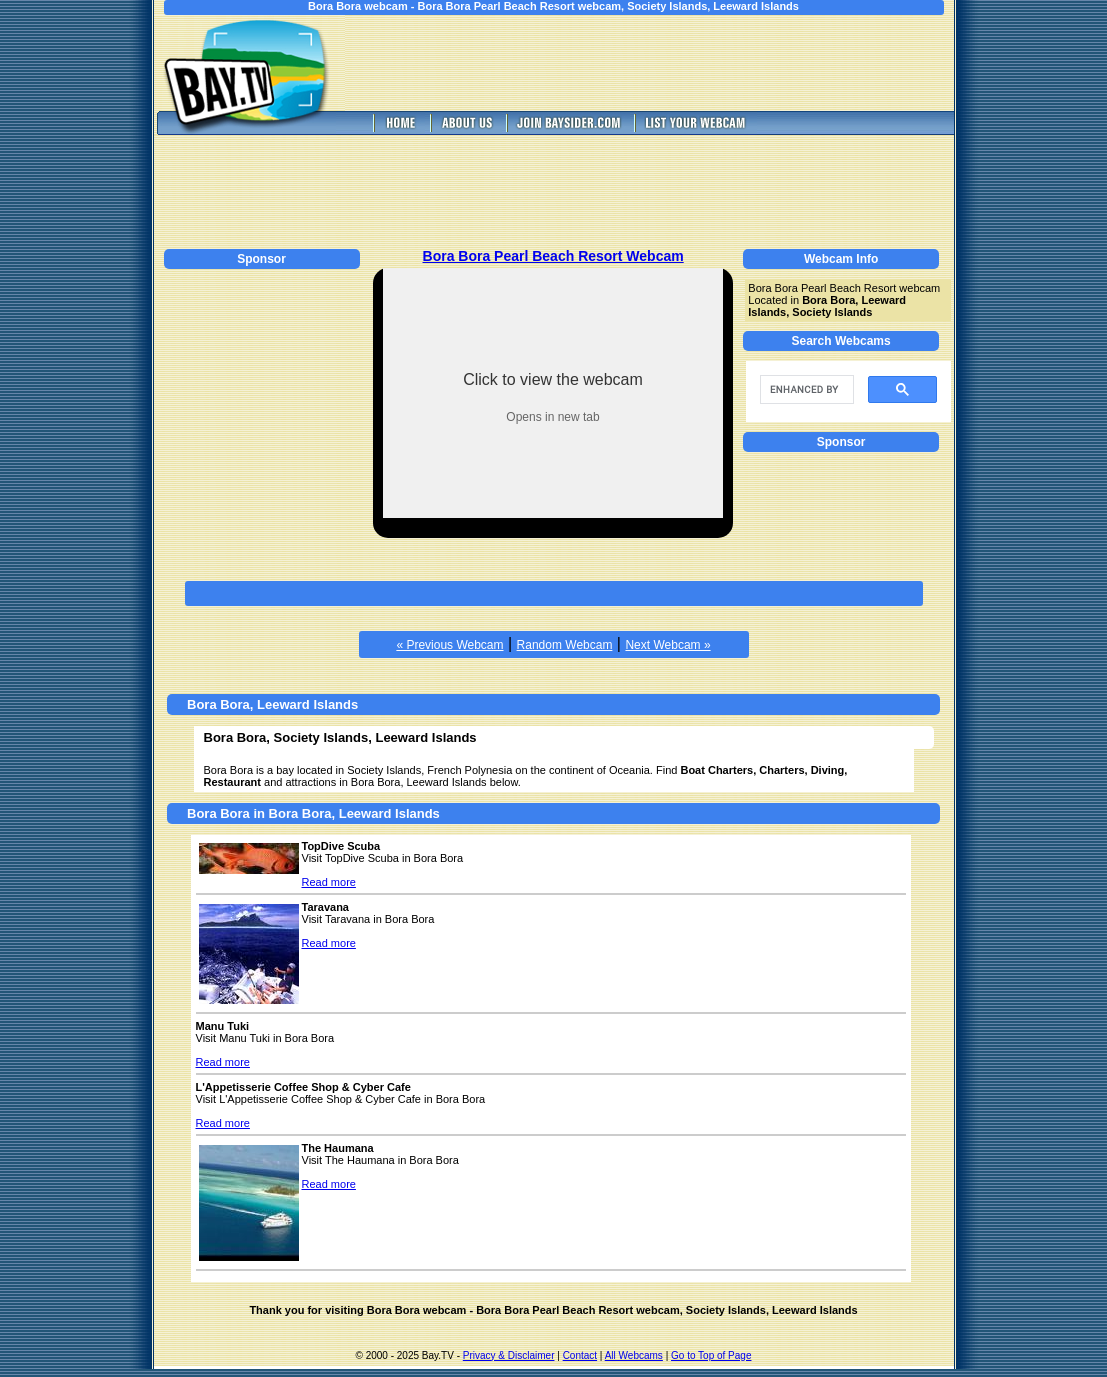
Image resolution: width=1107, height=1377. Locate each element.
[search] (805, 390)
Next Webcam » (667, 645)
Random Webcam (565, 645)
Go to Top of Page (711, 1355)
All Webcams (634, 1355)
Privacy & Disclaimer (509, 1355)
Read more (329, 882)
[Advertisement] (663, 63)
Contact (580, 1355)
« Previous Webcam (449, 645)
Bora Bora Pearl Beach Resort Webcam (553, 256)
